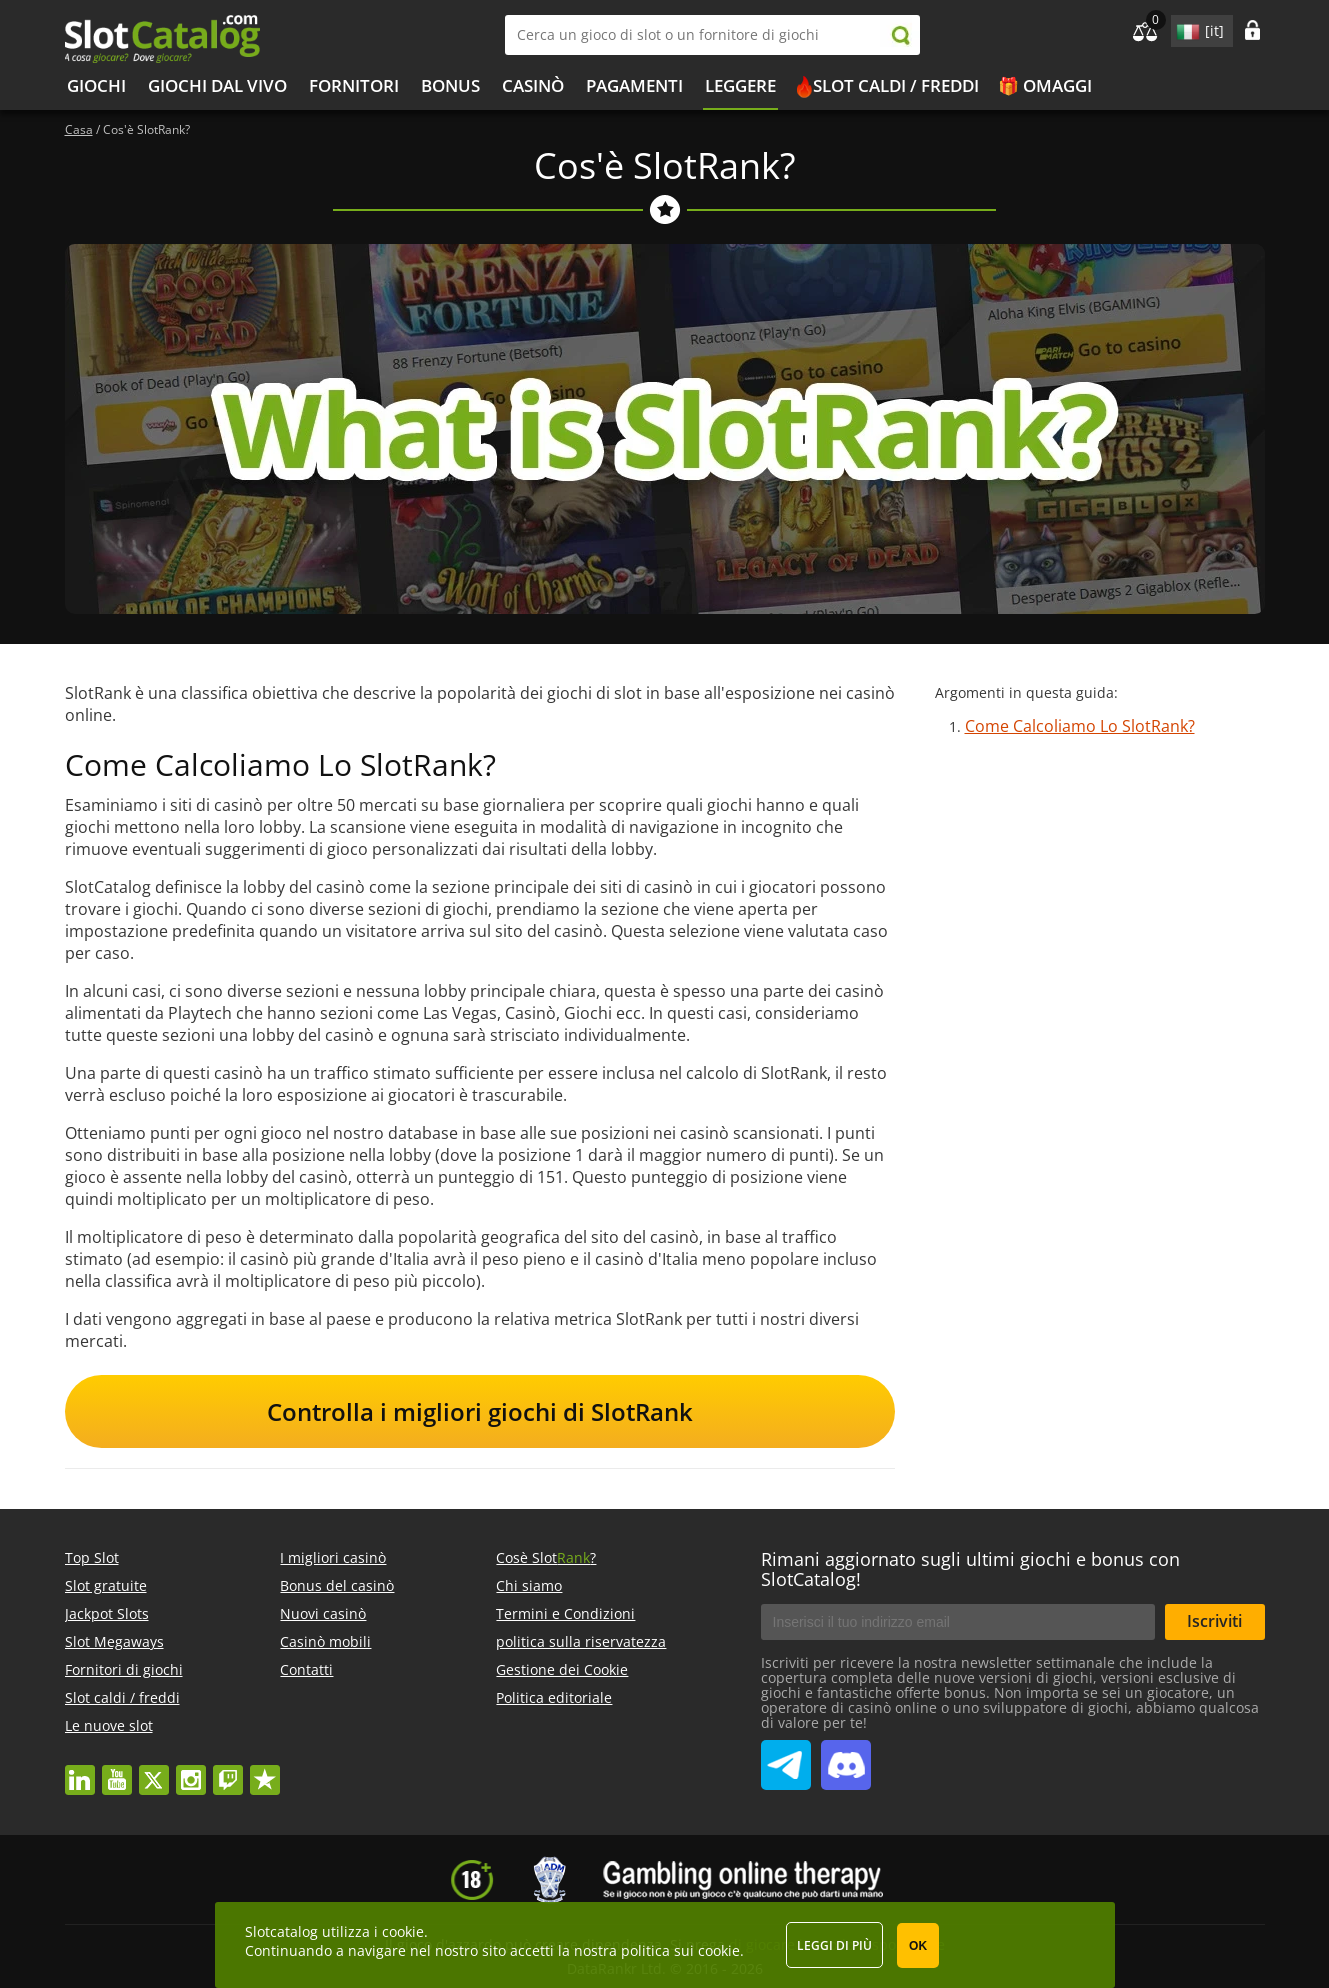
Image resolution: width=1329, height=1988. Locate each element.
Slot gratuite (106, 1585)
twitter (154, 1770)
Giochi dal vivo (217, 85)
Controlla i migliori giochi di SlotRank (480, 1411)
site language (1186, 28)
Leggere (740, 85)
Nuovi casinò (323, 1613)
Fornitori (354, 85)
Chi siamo (529, 1585)
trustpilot (265, 1770)
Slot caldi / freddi (896, 85)
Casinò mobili (325, 1641)
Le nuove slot (109, 1725)
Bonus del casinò (337, 1585)
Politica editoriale (554, 1697)
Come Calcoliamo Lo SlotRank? (1080, 726)
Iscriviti (1214, 1621)
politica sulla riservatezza (581, 1641)
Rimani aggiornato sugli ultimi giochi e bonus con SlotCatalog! (970, 1569)
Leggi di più (834, 1945)
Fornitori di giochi (124, 1669)
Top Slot (92, 1557)
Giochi (96, 85)
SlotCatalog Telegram (786, 1757)
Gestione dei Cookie (562, 1669)
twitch (228, 1770)
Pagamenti (634, 85)
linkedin (80, 1770)
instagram (191, 1770)
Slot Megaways (114, 1641)
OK (918, 1946)
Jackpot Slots (107, 1613)
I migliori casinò (333, 1557)
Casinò (533, 85)
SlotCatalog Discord (846, 1757)
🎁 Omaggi (1045, 85)
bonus (450, 85)
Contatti (306, 1669)
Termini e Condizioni (565, 1613)
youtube (117, 1770)
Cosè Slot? (546, 1557)
